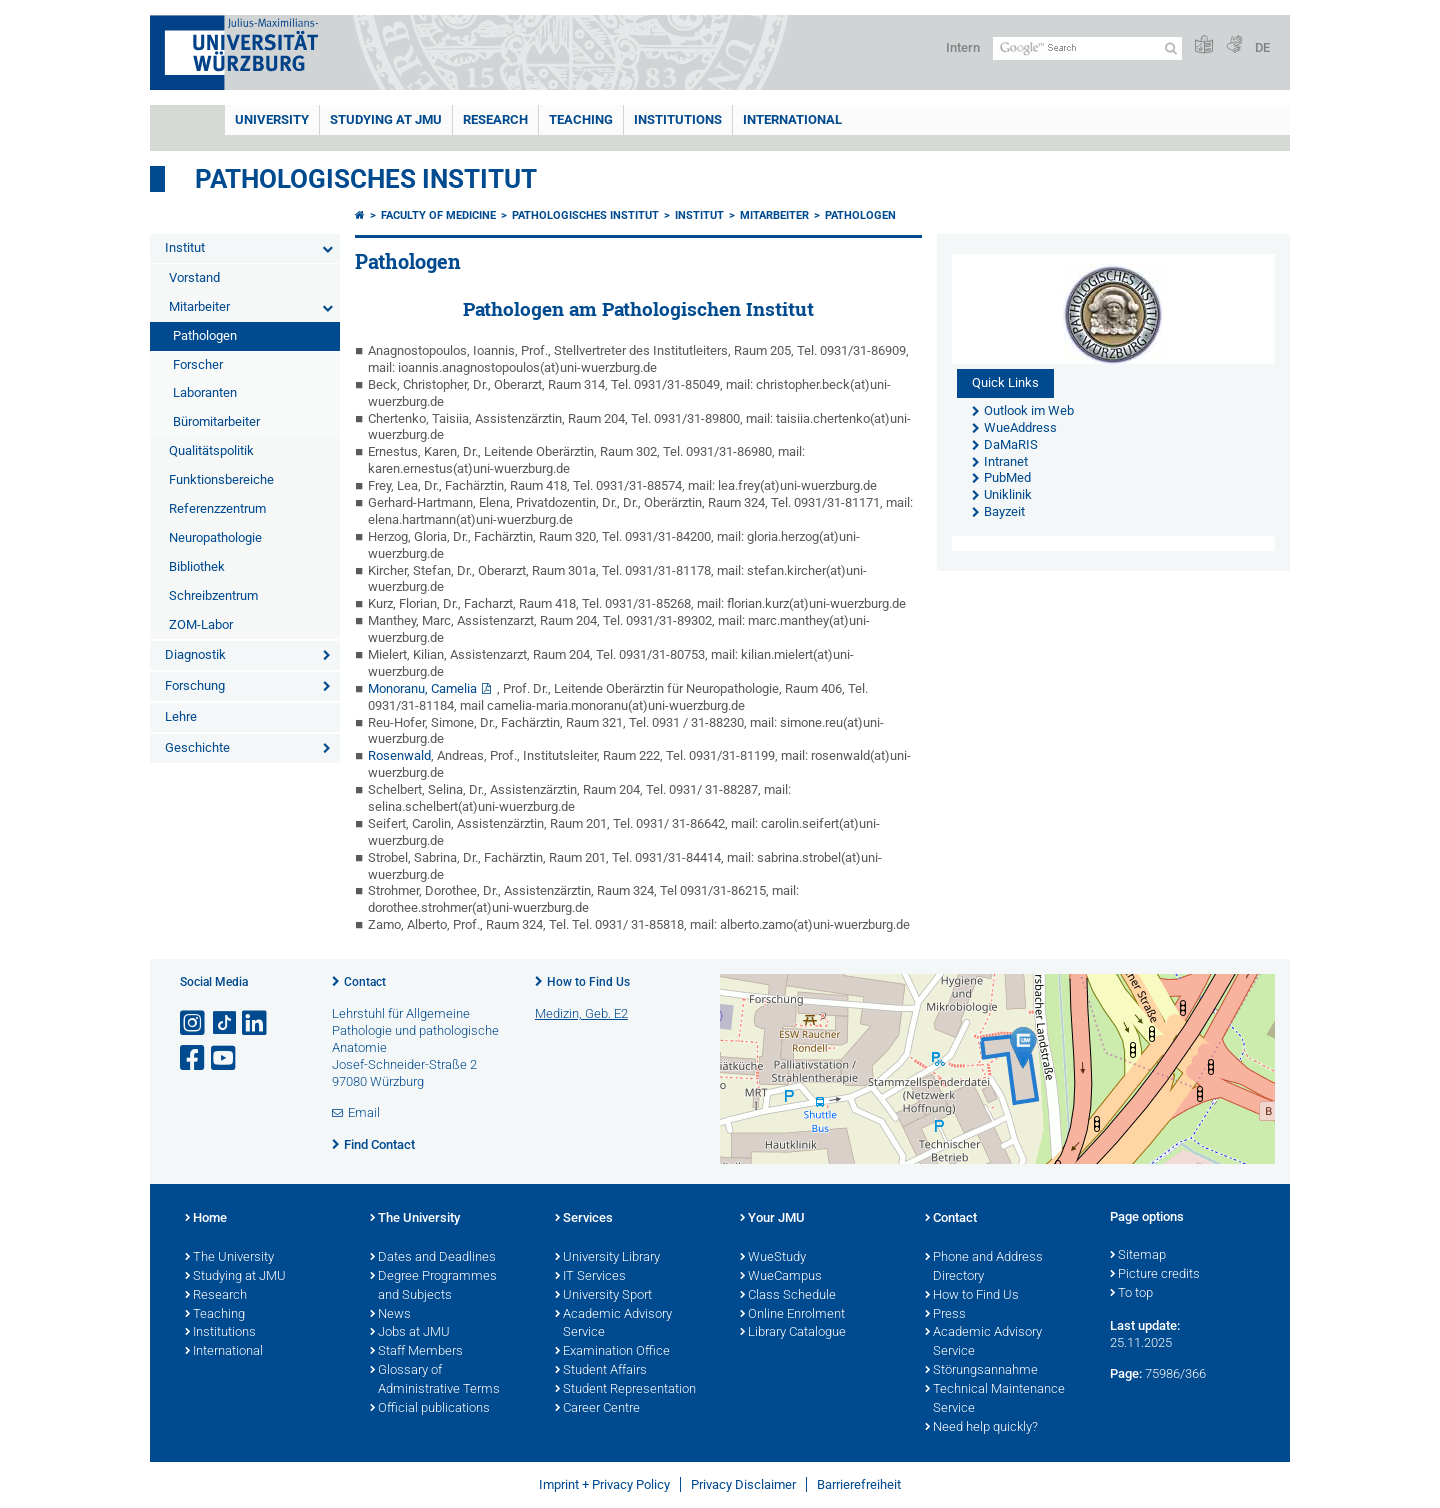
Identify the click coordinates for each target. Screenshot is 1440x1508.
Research (216, 1296)
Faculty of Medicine (438, 215)
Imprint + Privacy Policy (604, 1484)
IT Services (590, 1277)
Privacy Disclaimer (743, 1484)
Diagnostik (195, 654)
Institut (185, 247)
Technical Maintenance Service (995, 1399)
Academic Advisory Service (613, 1324)
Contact (365, 982)
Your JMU (772, 1219)
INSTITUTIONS (678, 119)
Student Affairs (601, 1371)
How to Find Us (588, 982)
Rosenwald (399, 755)
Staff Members (416, 1352)
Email (364, 1112)
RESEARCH (495, 119)
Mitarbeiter (199, 306)
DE (1262, 47)
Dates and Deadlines (433, 1258)
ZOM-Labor (201, 624)
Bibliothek (197, 566)
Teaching (581, 119)
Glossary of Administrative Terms (435, 1380)
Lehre (181, 716)
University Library (607, 1258)
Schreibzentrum (213, 595)
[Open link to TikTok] (225, 1023)
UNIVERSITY (272, 119)
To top (1131, 1294)
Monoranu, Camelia (422, 688)
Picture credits (1155, 1275)
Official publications (430, 1409)
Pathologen (205, 335)
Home (206, 1219)
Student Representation (625, 1390)
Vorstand (194, 277)
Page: (1126, 1373)
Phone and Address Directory (984, 1267)
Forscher (198, 364)
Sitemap (1138, 1256)
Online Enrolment (792, 1315)
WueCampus (781, 1277)
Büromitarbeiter (216, 421)
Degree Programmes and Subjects (433, 1286)
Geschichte (197, 747)
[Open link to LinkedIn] (256, 1023)
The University (229, 1258)
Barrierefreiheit (859, 1484)
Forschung (195, 685)
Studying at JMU (235, 1277)
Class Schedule (788, 1296)
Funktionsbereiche (221, 479)
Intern (963, 47)
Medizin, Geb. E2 (581, 1013)
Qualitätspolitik (211, 450)
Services (584, 1219)
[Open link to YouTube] (225, 1058)
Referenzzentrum (217, 508)
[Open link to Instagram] (194, 1023)
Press (945, 1315)
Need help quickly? (981, 1428)
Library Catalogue (793, 1333)
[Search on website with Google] (1087, 48)
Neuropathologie (215, 537)
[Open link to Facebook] (194, 1058)
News (390, 1315)
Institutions (220, 1333)
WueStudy (773, 1258)
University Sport (603, 1296)
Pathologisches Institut (366, 179)
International (792, 119)
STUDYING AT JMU (386, 119)
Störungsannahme (981, 1371)
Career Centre (597, 1409)
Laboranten (205, 392)
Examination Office (612, 1352)
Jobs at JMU (410, 1333)
